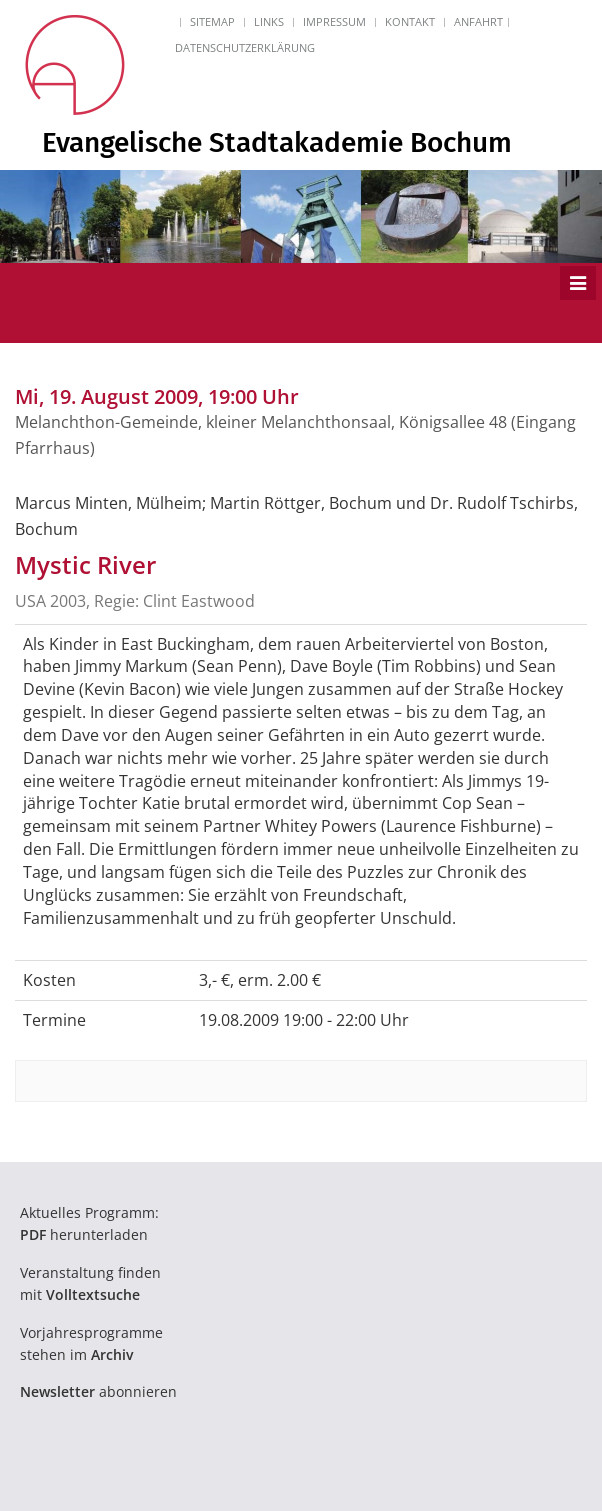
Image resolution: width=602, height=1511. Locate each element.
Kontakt (410, 21)
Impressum (334, 21)
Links (269, 21)
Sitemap (212, 21)
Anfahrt (478, 21)
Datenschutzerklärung (245, 47)
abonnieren (98, 1391)
